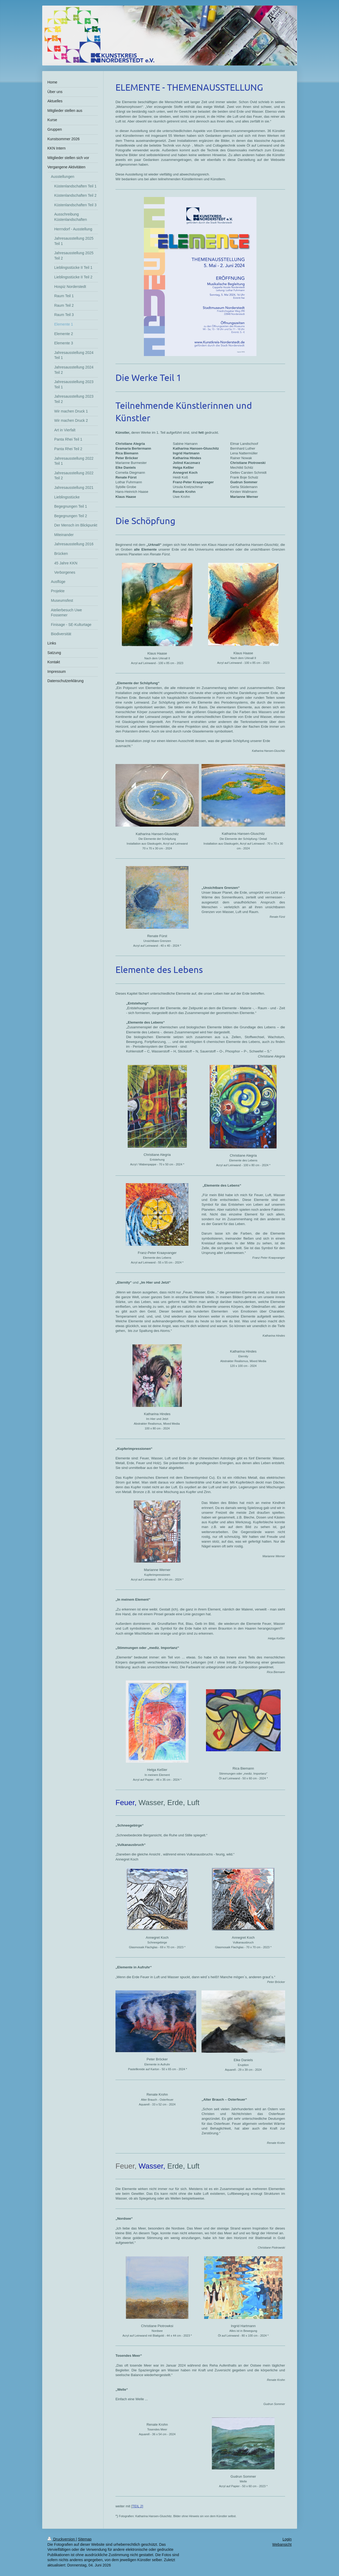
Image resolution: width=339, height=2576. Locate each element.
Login (286, 2539)
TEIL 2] (137, 2506)
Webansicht (282, 2544)
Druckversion (62, 2539)
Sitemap (85, 2539)
